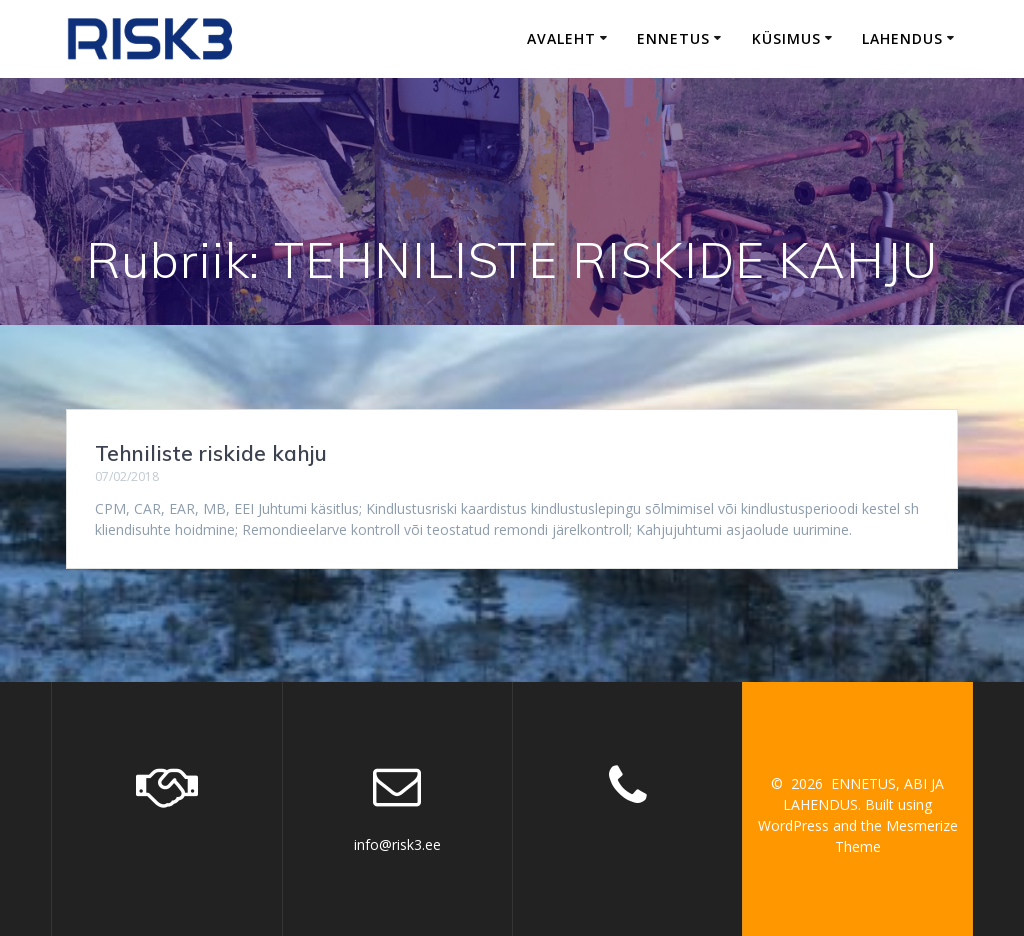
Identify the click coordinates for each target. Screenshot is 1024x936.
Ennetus (673, 38)
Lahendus (902, 38)
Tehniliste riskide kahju (211, 453)
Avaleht (561, 38)
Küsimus (786, 38)
